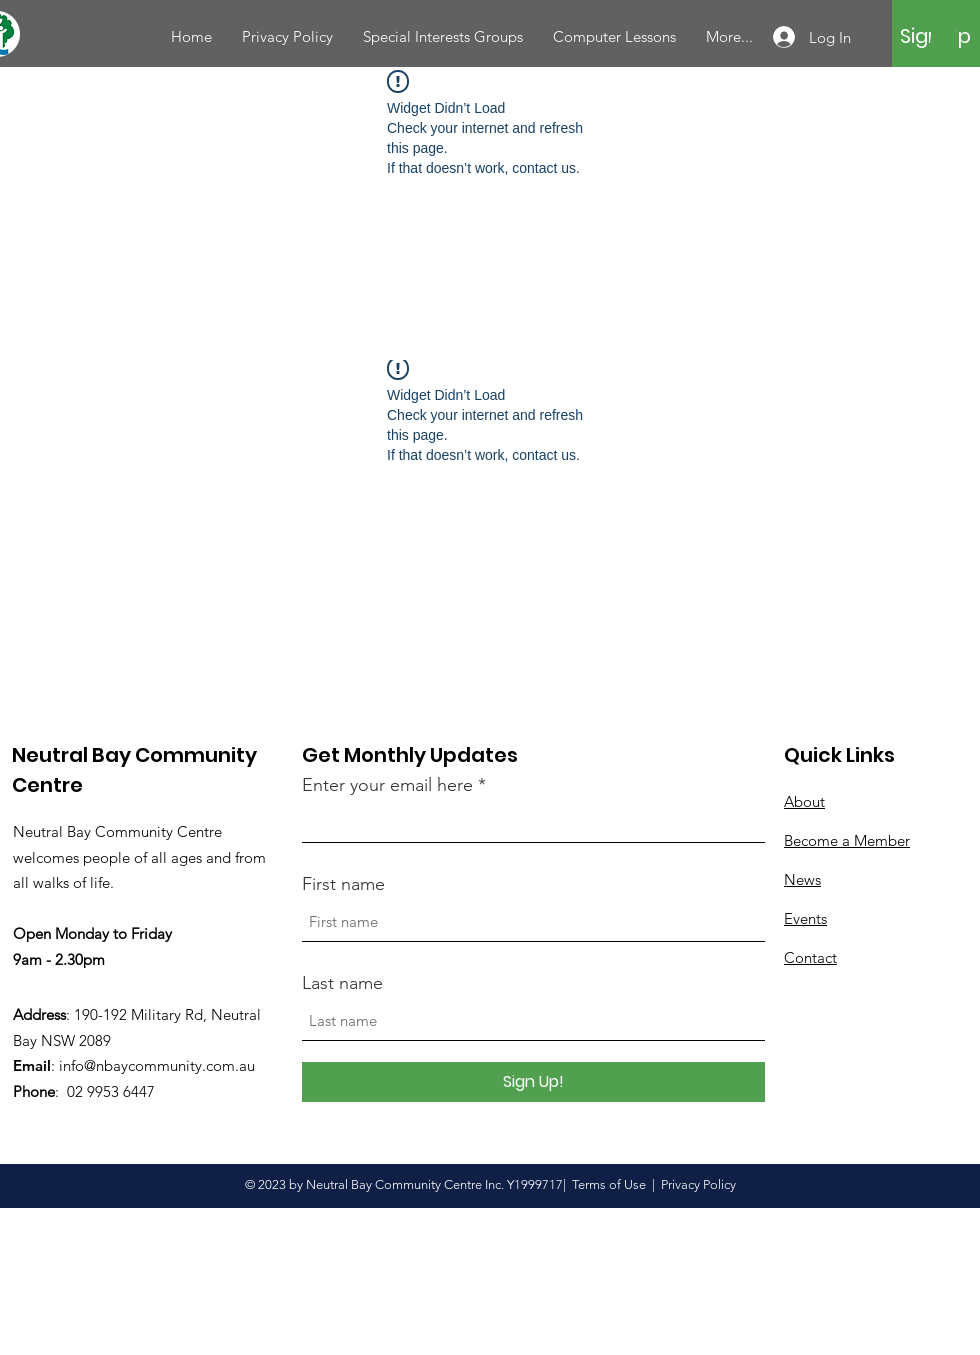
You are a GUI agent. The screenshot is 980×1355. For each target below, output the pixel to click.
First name (343, 884)
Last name (342, 983)
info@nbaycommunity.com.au (157, 1065)
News (802, 879)
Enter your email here (387, 785)
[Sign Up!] (533, 1082)
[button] (944, 32)
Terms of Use (609, 1184)
